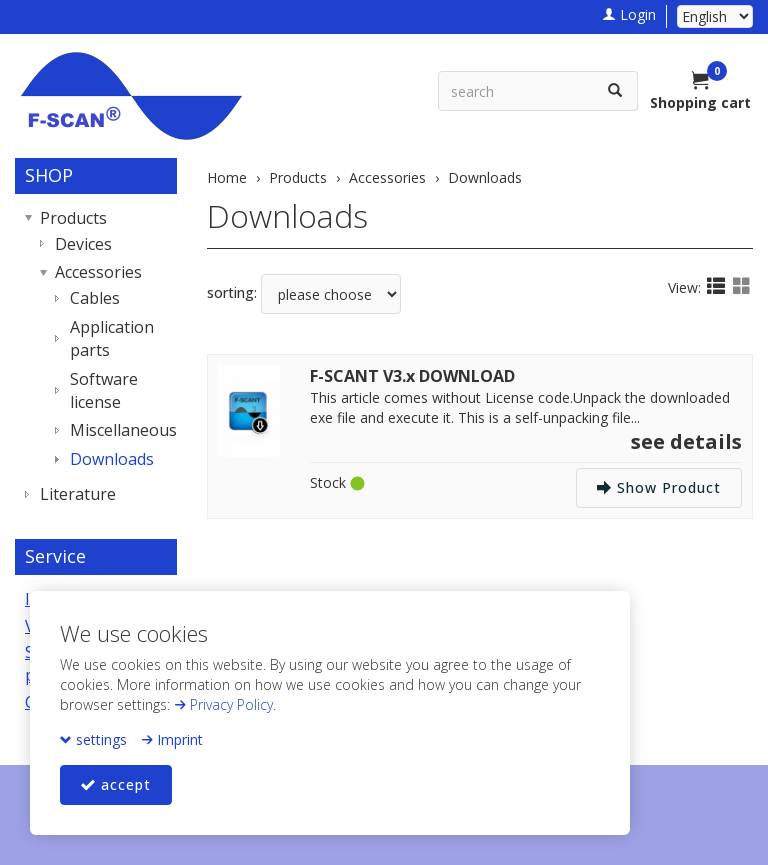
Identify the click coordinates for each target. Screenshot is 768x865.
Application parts (112, 338)
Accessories (98, 272)
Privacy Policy (223, 704)
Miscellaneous (118, 430)
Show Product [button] (659, 487)
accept (116, 784)
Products (73, 218)
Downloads (287, 215)
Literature (78, 494)
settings (93, 739)
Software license (104, 390)
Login (629, 14)
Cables (95, 298)
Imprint (172, 739)
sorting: (232, 292)
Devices (83, 244)
